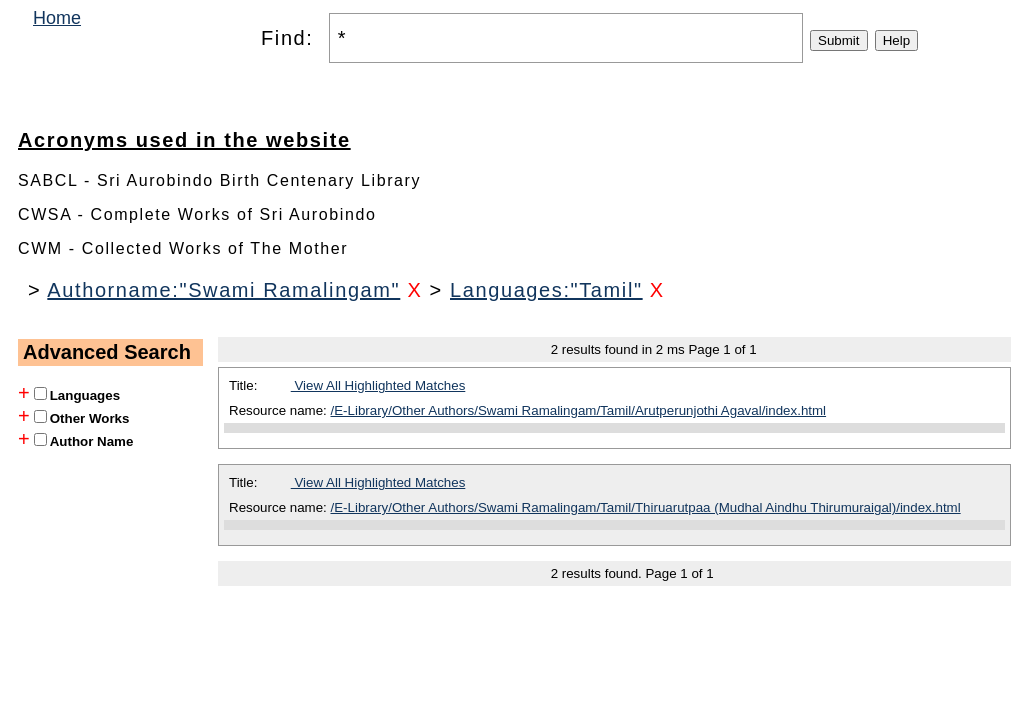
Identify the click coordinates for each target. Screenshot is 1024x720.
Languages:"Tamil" (546, 290)
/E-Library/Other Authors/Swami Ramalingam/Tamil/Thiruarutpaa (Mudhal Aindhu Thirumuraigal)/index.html (646, 507)
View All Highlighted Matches (378, 385)
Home (57, 18)
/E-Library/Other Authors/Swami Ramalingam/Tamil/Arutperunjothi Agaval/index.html (579, 410)
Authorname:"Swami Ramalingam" (223, 290)
